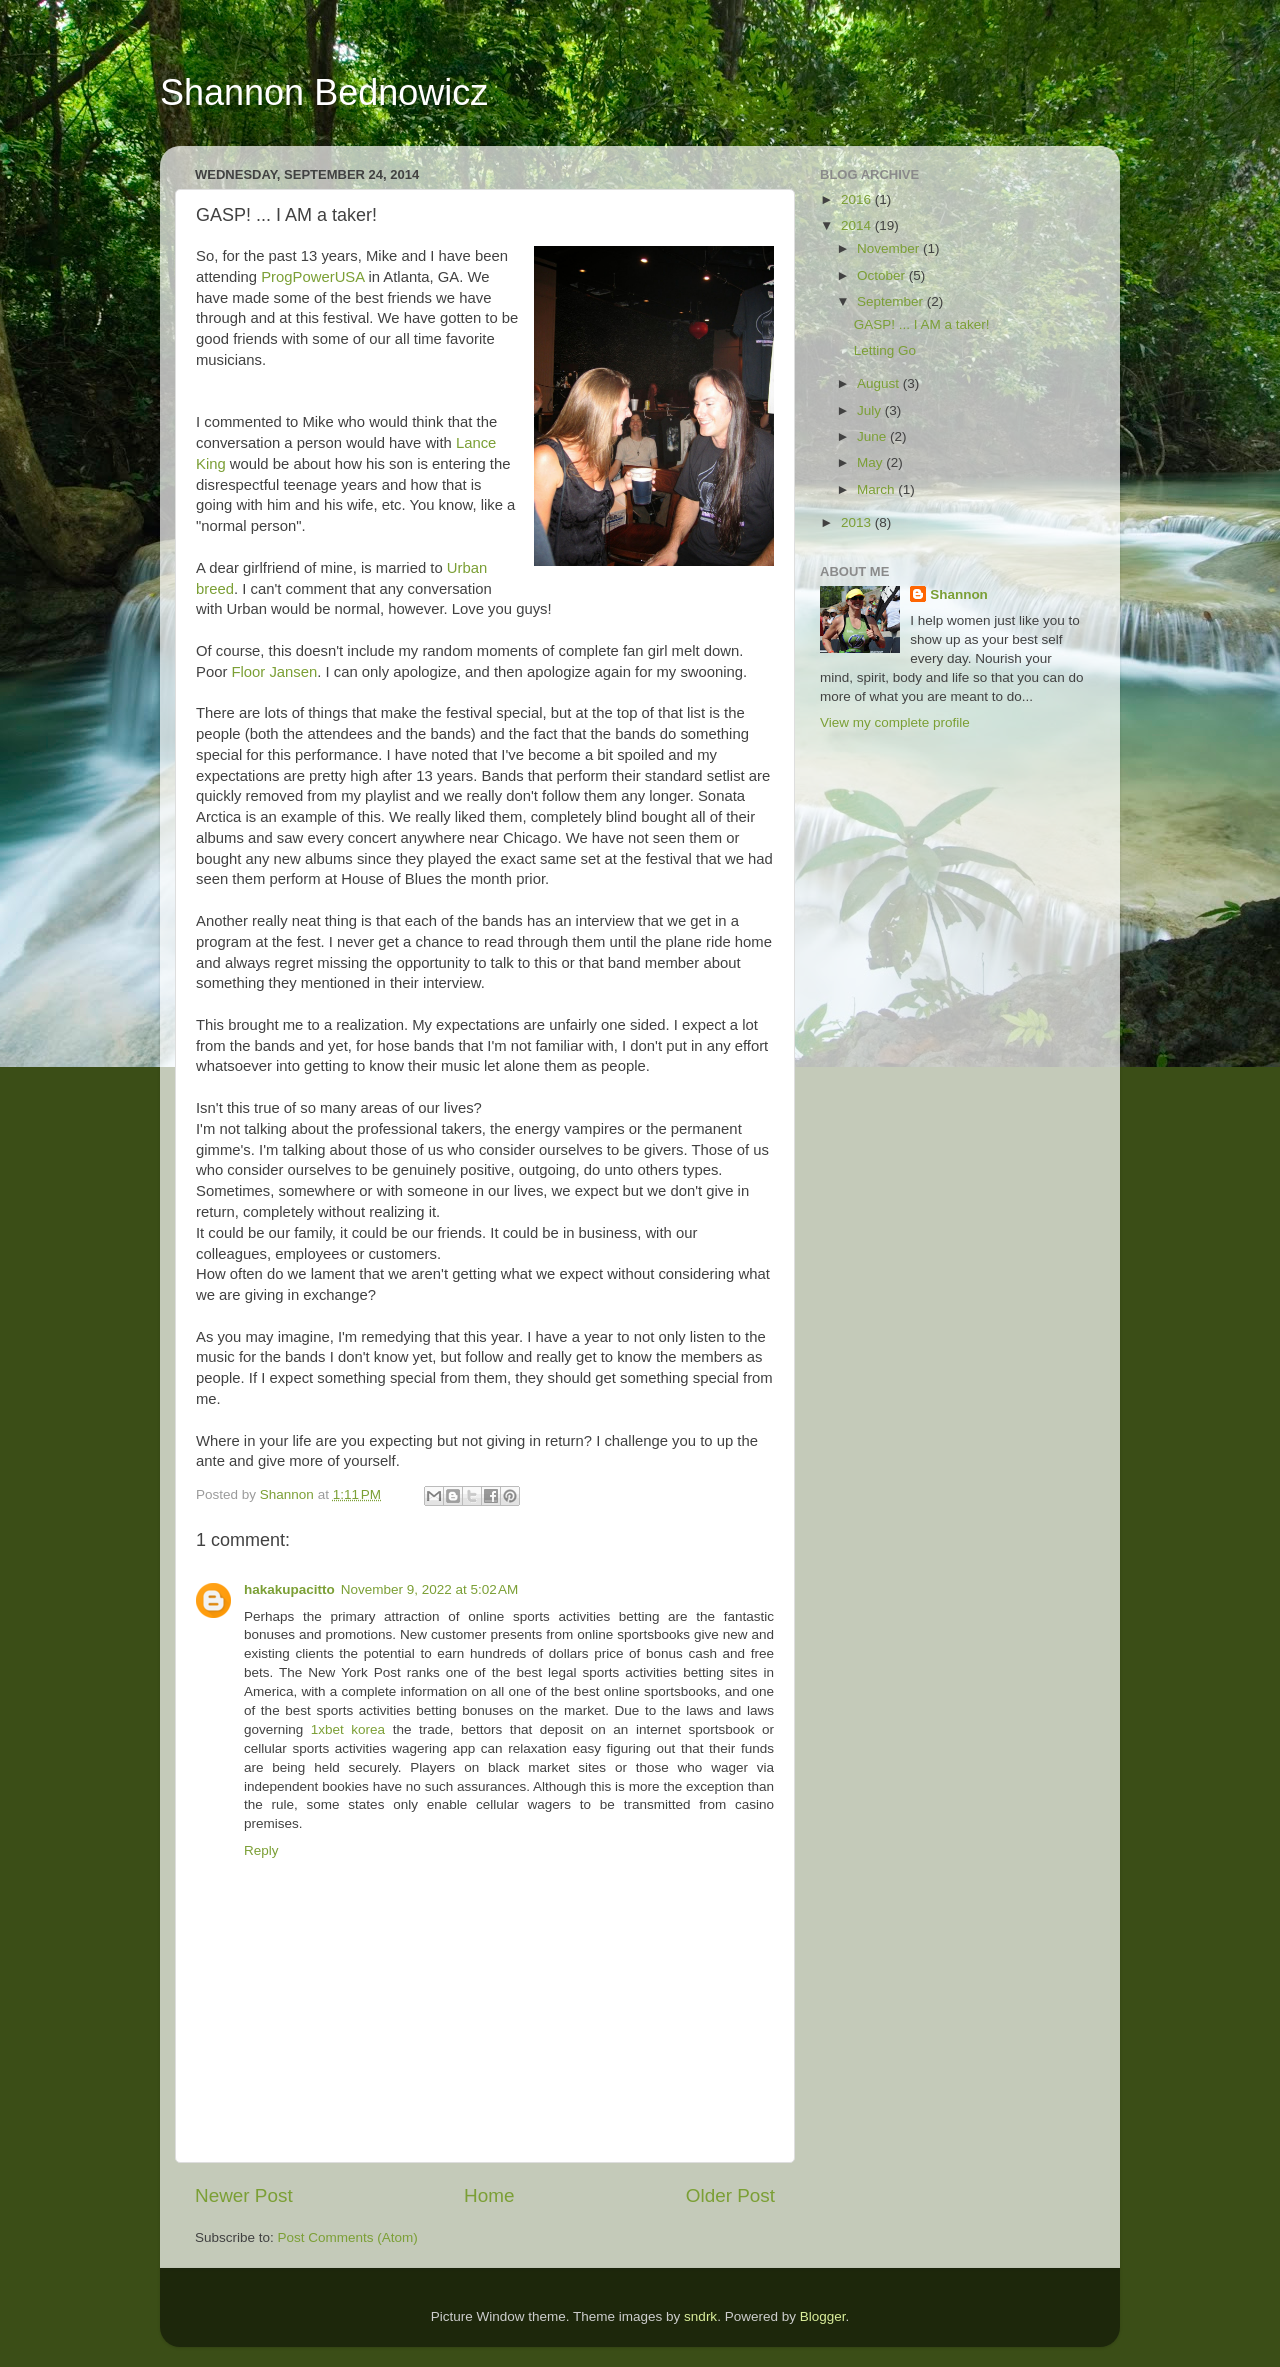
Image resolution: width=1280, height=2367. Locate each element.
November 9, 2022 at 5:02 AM (429, 1589)
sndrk (700, 2316)
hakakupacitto (289, 1589)
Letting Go (885, 350)
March (877, 489)
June (873, 436)
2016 (858, 199)
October (883, 275)
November (890, 248)
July (871, 410)
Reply (261, 1850)
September (892, 301)
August (880, 383)
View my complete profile (895, 722)
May (871, 462)
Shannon (959, 594)
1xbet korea (348, 1729)
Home (489, 2195)
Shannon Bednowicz (324, 92)
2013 (858, 522)
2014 (858, 225)
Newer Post (244, 2195)
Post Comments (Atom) (348, 2237)
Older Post (730, 2195)
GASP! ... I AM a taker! (922, 324)
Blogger (823, 2316)
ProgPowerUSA (312, 277)
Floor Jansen (274, 672)
